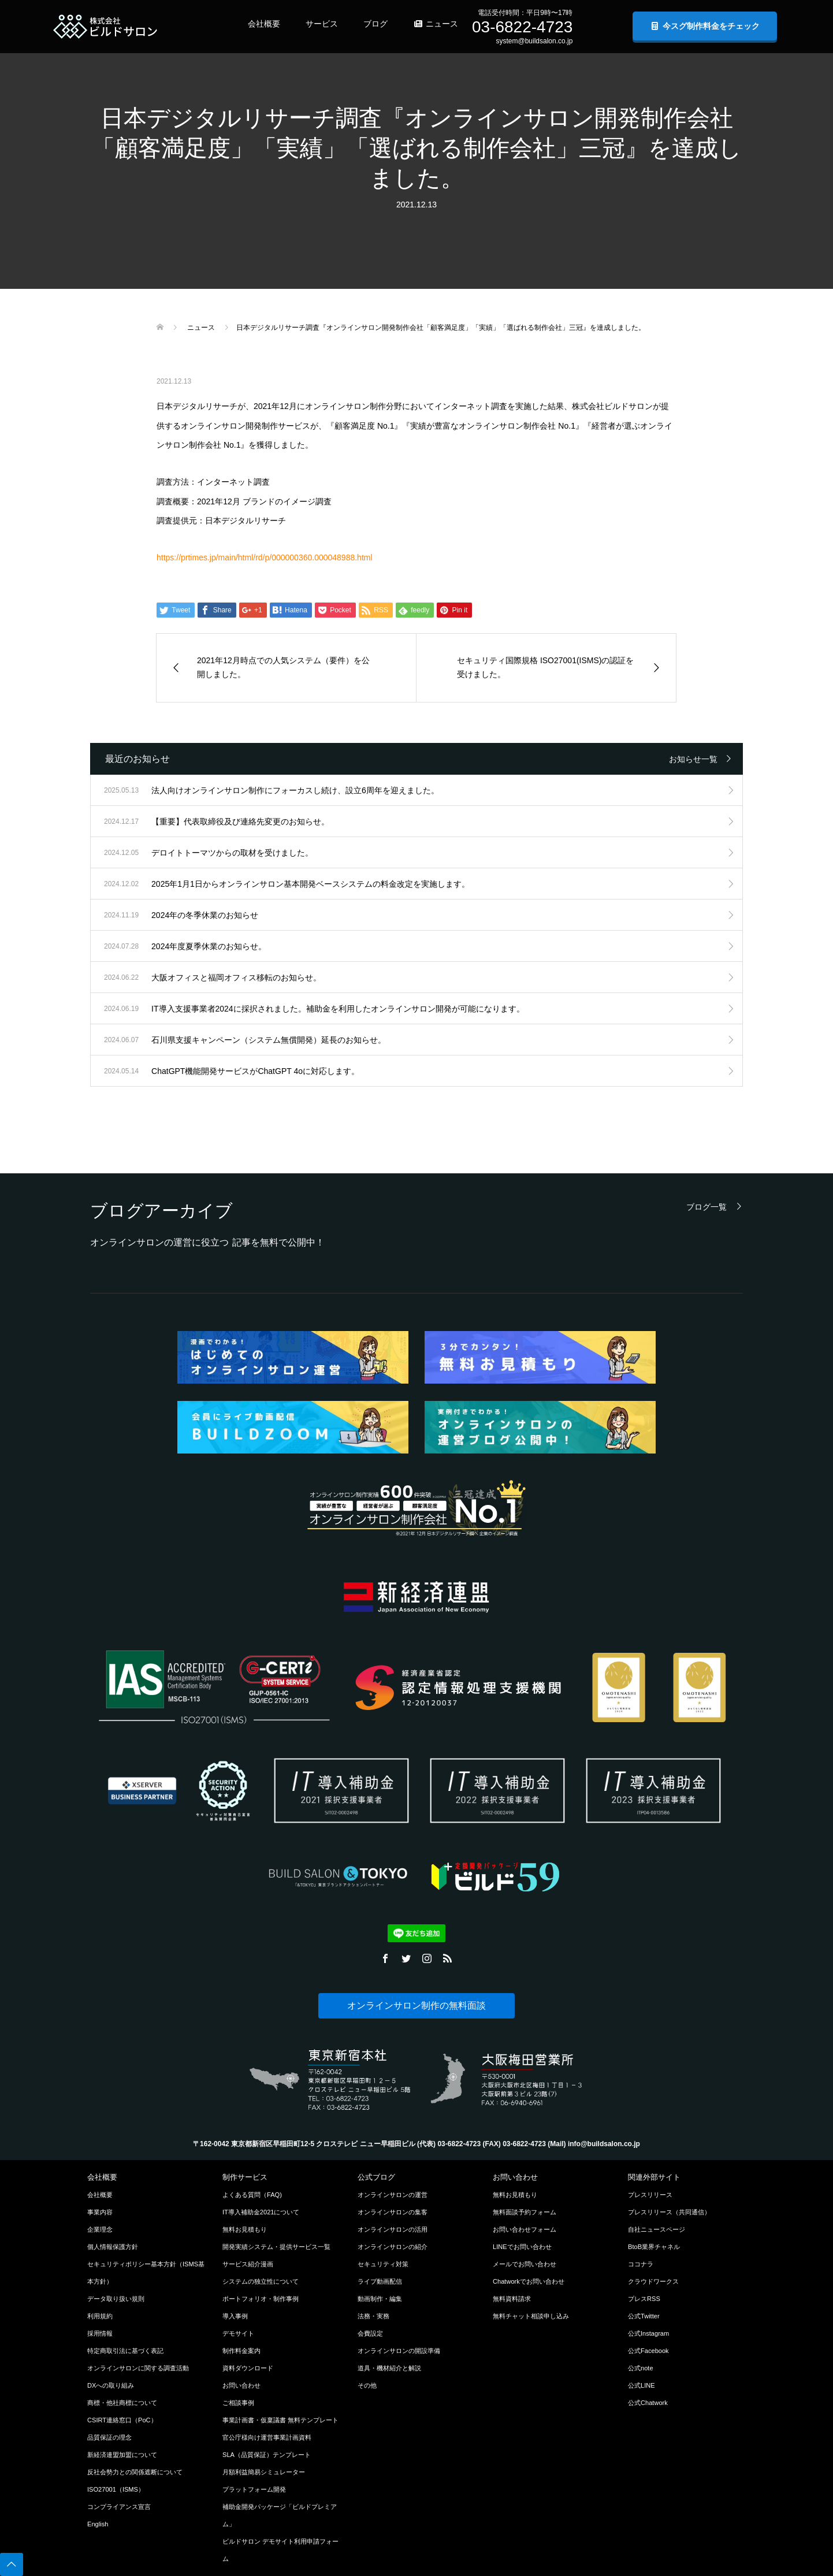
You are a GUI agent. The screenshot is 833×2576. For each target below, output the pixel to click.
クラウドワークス (653, 2281)
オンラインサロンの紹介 (392, 2246)
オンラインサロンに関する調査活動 (138, 2368)
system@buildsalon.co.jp (534, 41)
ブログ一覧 (706, 1206)
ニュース (435, 23)
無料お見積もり (244, 2229)
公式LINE (641, 2385)
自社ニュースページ (656, 2229)
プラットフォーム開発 (254, 2489)
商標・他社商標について (122, 2402)
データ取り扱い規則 (115, 2298)
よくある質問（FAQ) (252, 2194)
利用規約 (100, 2316)
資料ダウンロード (247, 2368)
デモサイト (238, 2333)
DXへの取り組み (110, 2385)
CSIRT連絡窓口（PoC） (122, 2420)
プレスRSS (644, 2298)
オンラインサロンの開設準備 (399, 2350)
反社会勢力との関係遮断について (135, 2472)
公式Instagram (648, 2333)
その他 (367, 2385)
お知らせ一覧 (693, 759)
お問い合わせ (241, 2385)
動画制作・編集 (380, 2298)
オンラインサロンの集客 (392, 2212)
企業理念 (100, 2229)
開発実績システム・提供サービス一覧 (276, 2246)
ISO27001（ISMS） (115, 2489)
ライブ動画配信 (380, 2281)
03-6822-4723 (522, 27)
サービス (322, 23)
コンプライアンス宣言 (119, 2506)
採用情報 (100, 2333)
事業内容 (100, 2212)
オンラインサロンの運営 (392, 2194)
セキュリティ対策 (383, 2264)
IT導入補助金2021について (261, 2212)
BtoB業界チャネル (654, 2246)
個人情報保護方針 (112, 2246)
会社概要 (264, 23)
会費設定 (370, 2333)
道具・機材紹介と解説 (389, 2368)
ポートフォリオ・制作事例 (260, 2298)
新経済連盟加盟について (122, 2454)
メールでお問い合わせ (524, 2264)
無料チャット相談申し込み (531, 2316)
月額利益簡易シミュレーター (263, 2472)
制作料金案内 (241, 2350)
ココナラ (640, 2264)
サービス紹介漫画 (247, 2264)
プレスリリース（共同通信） (669, 2212)
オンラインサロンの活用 (392, 2229)
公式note (640, 2368)
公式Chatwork (648, 2402)
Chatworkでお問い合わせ (528, 2281)
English (97, 2524)
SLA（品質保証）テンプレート (266, 2454)
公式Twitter (644, 2316)
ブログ (375, 23)
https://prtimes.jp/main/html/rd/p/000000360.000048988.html (265, 557)
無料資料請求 (512, 2298)
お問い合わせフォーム (524, 2229)
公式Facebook (648, 2350)
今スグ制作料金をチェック (705, 26)
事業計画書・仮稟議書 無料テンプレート (280, 2420)
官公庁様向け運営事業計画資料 (266, 2437)
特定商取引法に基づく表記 (125, 2350)
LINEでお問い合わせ (522, 2246)
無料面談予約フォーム (524, 2212)
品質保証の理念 (109, 2437)
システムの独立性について (260, 2281)
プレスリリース (650, 2194)
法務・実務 (373, 2316)
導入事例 (235, 2316)
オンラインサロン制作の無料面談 (416, 2005)
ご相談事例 (238, 2402)
